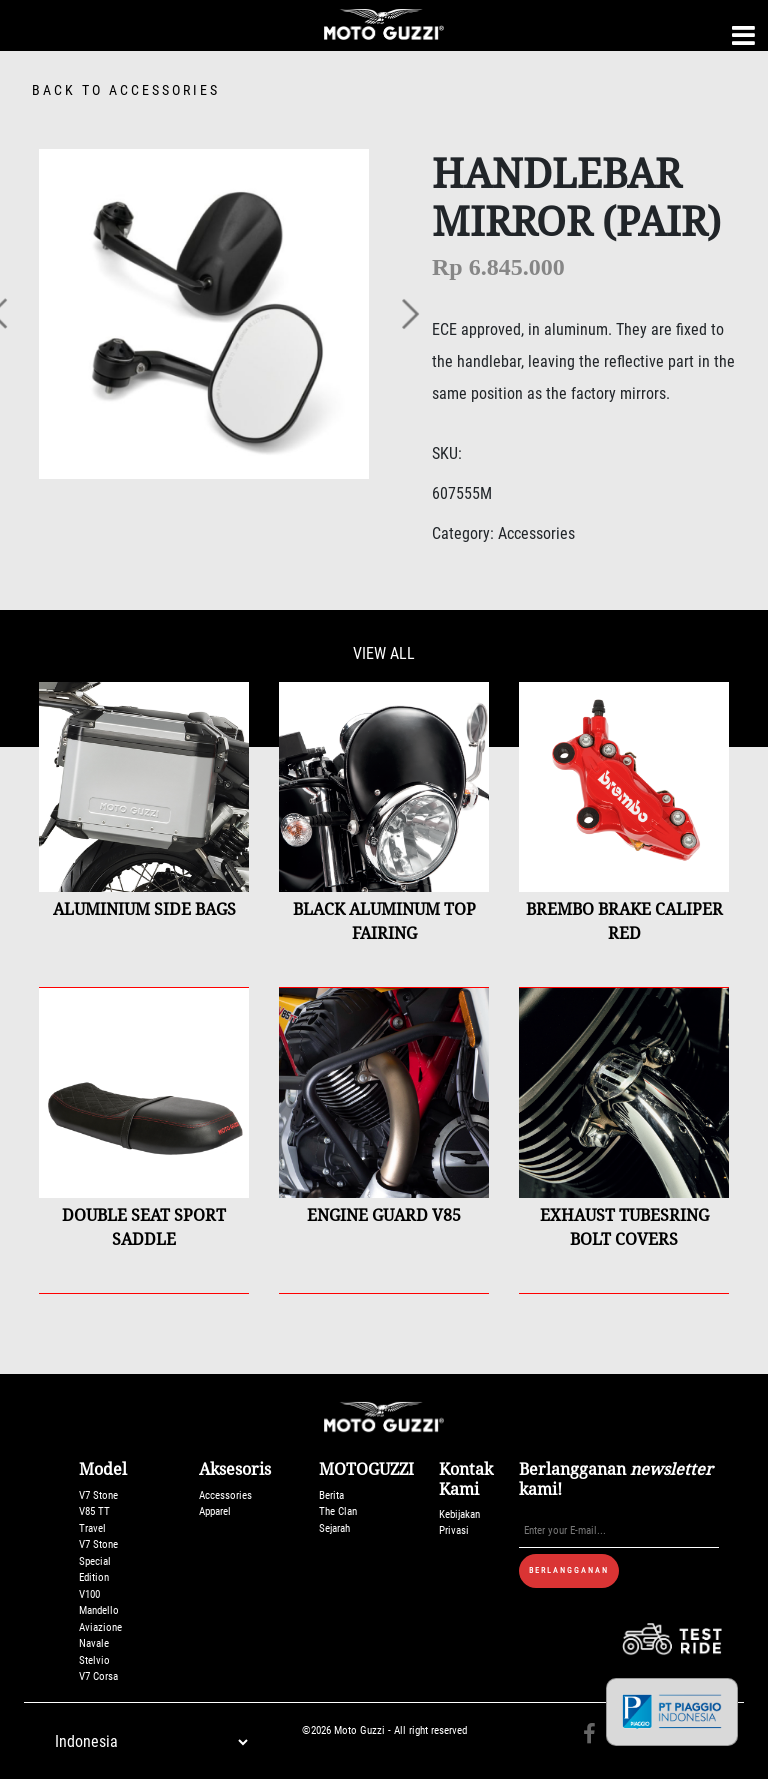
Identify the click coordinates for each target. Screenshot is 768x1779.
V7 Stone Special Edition (98, 1561)
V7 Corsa (98, 1676)
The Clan (338, 1511)
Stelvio (94, 1660)
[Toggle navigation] (743, 35)
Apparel (215, 1511)
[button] (409, 314)
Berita (331, 1495)
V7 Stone (98, 1495)
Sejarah (334, 1528)
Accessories (225, 1495)
